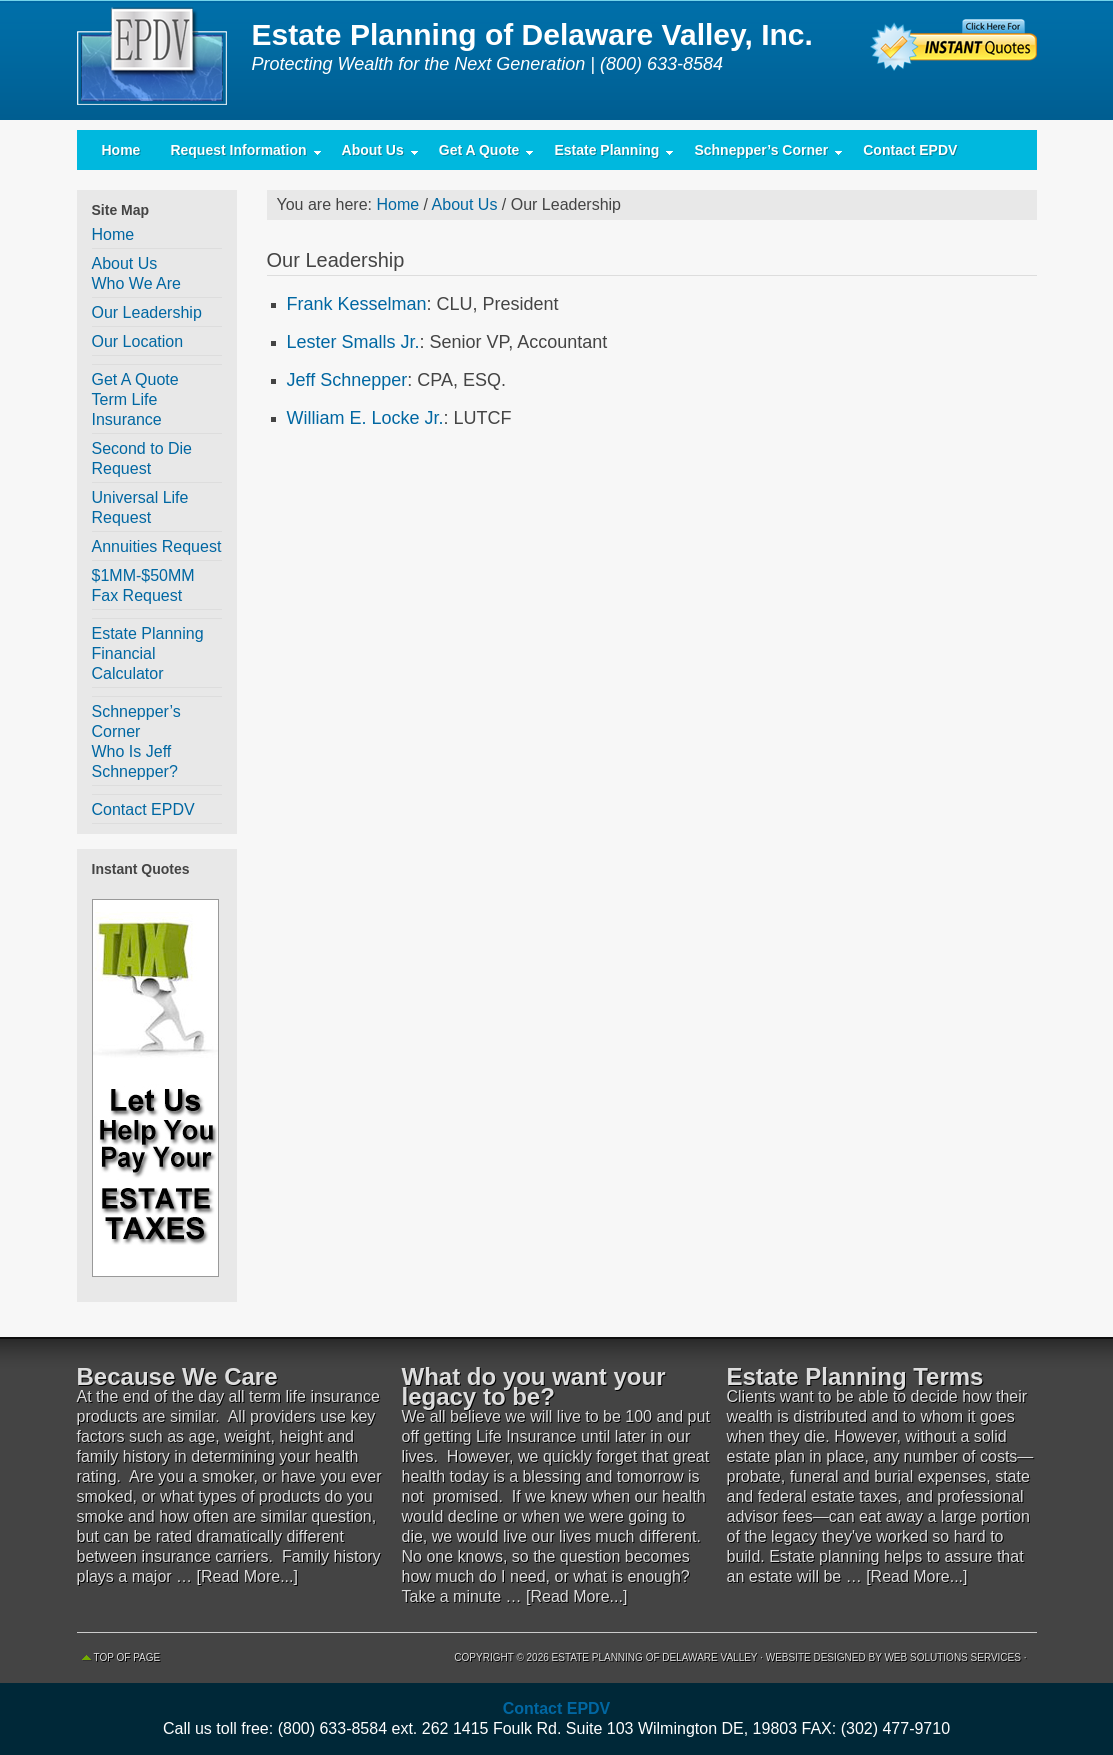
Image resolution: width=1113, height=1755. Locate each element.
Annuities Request (157, 546)
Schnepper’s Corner (761, 154)
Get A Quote (479, 154)
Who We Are (137, 283)
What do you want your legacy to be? (534, 1386)
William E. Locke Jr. (365, 418)
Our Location (138, 341)
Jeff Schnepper (347, 380)
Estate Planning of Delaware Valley (157, 60)
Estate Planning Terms (855, 1376)
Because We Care (177, 1376)
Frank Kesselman (357, 304)
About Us (373, 154)
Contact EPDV (910, 150)
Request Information (238, 154)
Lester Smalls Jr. (353, 342)
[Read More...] (247, 1576)
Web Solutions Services (952, 1657)
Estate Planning (606, 154)
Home (121, 150)
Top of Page (127, 1657)
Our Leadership (147, 312)
